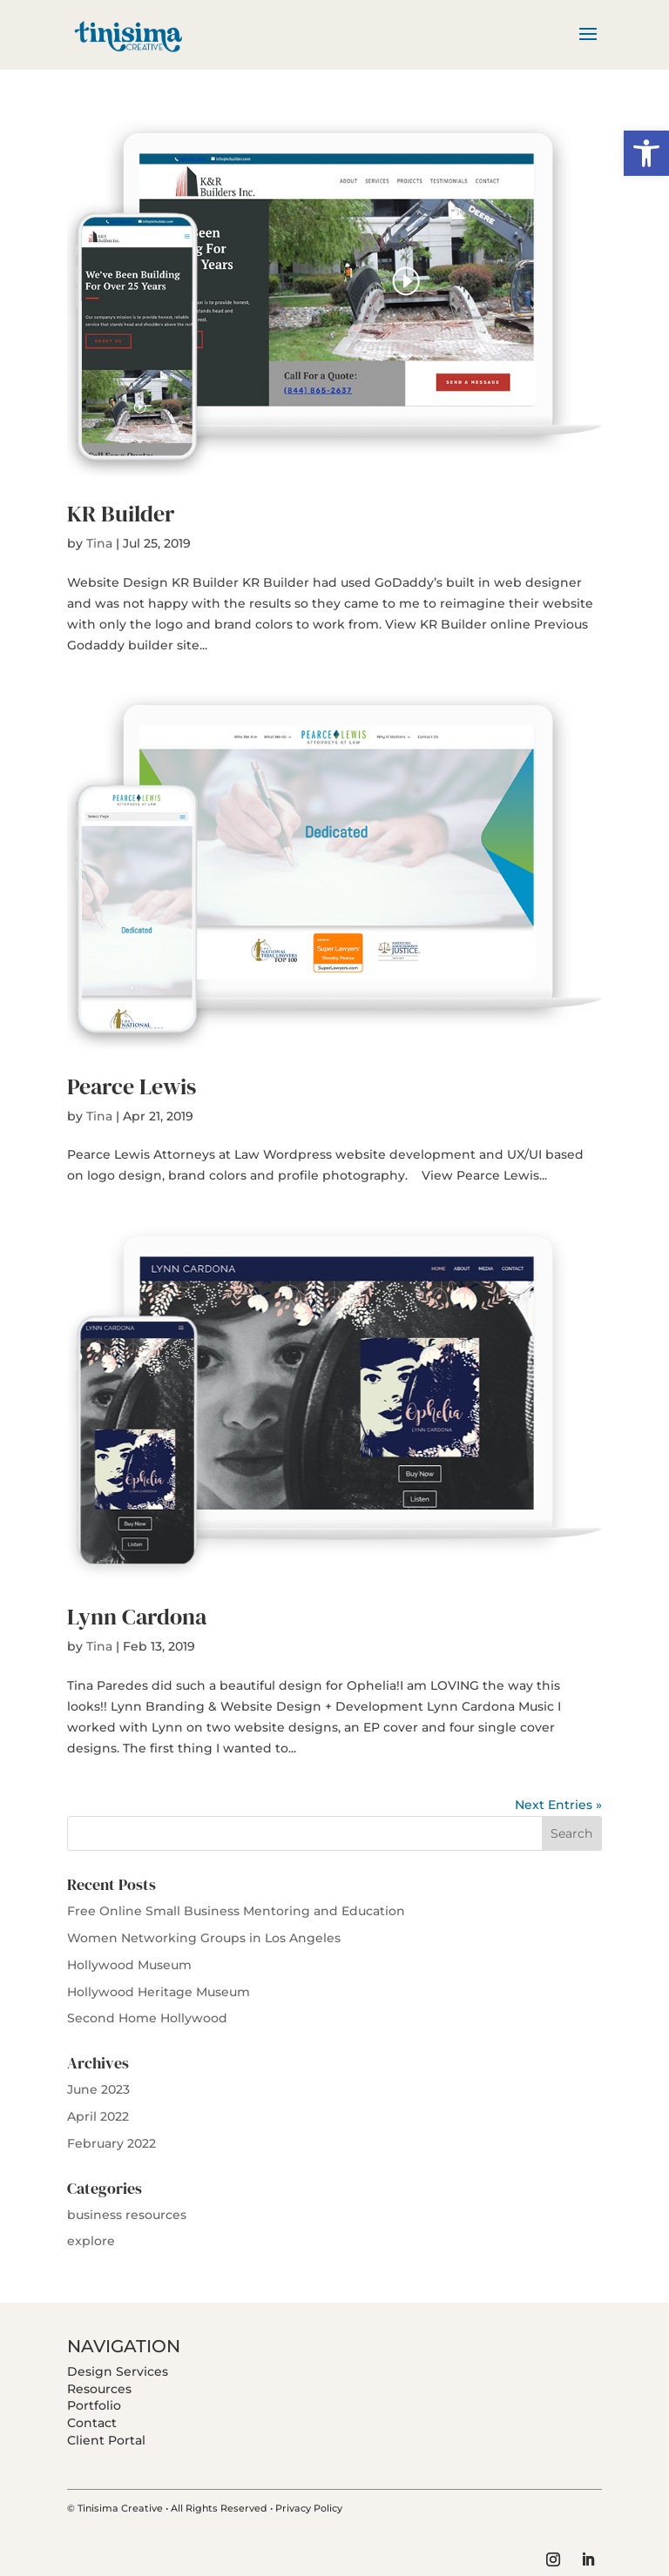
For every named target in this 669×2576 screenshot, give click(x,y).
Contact (92, 2423)
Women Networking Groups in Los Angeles (204, 1938)
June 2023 (98, 2089)
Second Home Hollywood (147, 2018)
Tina (99, 543)
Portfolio (94, 2405)
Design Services (117, 2371)
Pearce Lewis (131, 1086)
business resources (126, 2215)
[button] (646, 153)
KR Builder (120, 513)
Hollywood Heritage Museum (158, 1992)
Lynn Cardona (136, 1616)
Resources (99, 2389)
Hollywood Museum (129, 1965)
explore (91, 2241)
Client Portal (106, 2440)
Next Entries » (558, 1805)
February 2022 (111, 2143)
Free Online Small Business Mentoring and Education (236, 1911)
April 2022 (98, 2116)
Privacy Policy (308, 2508)
